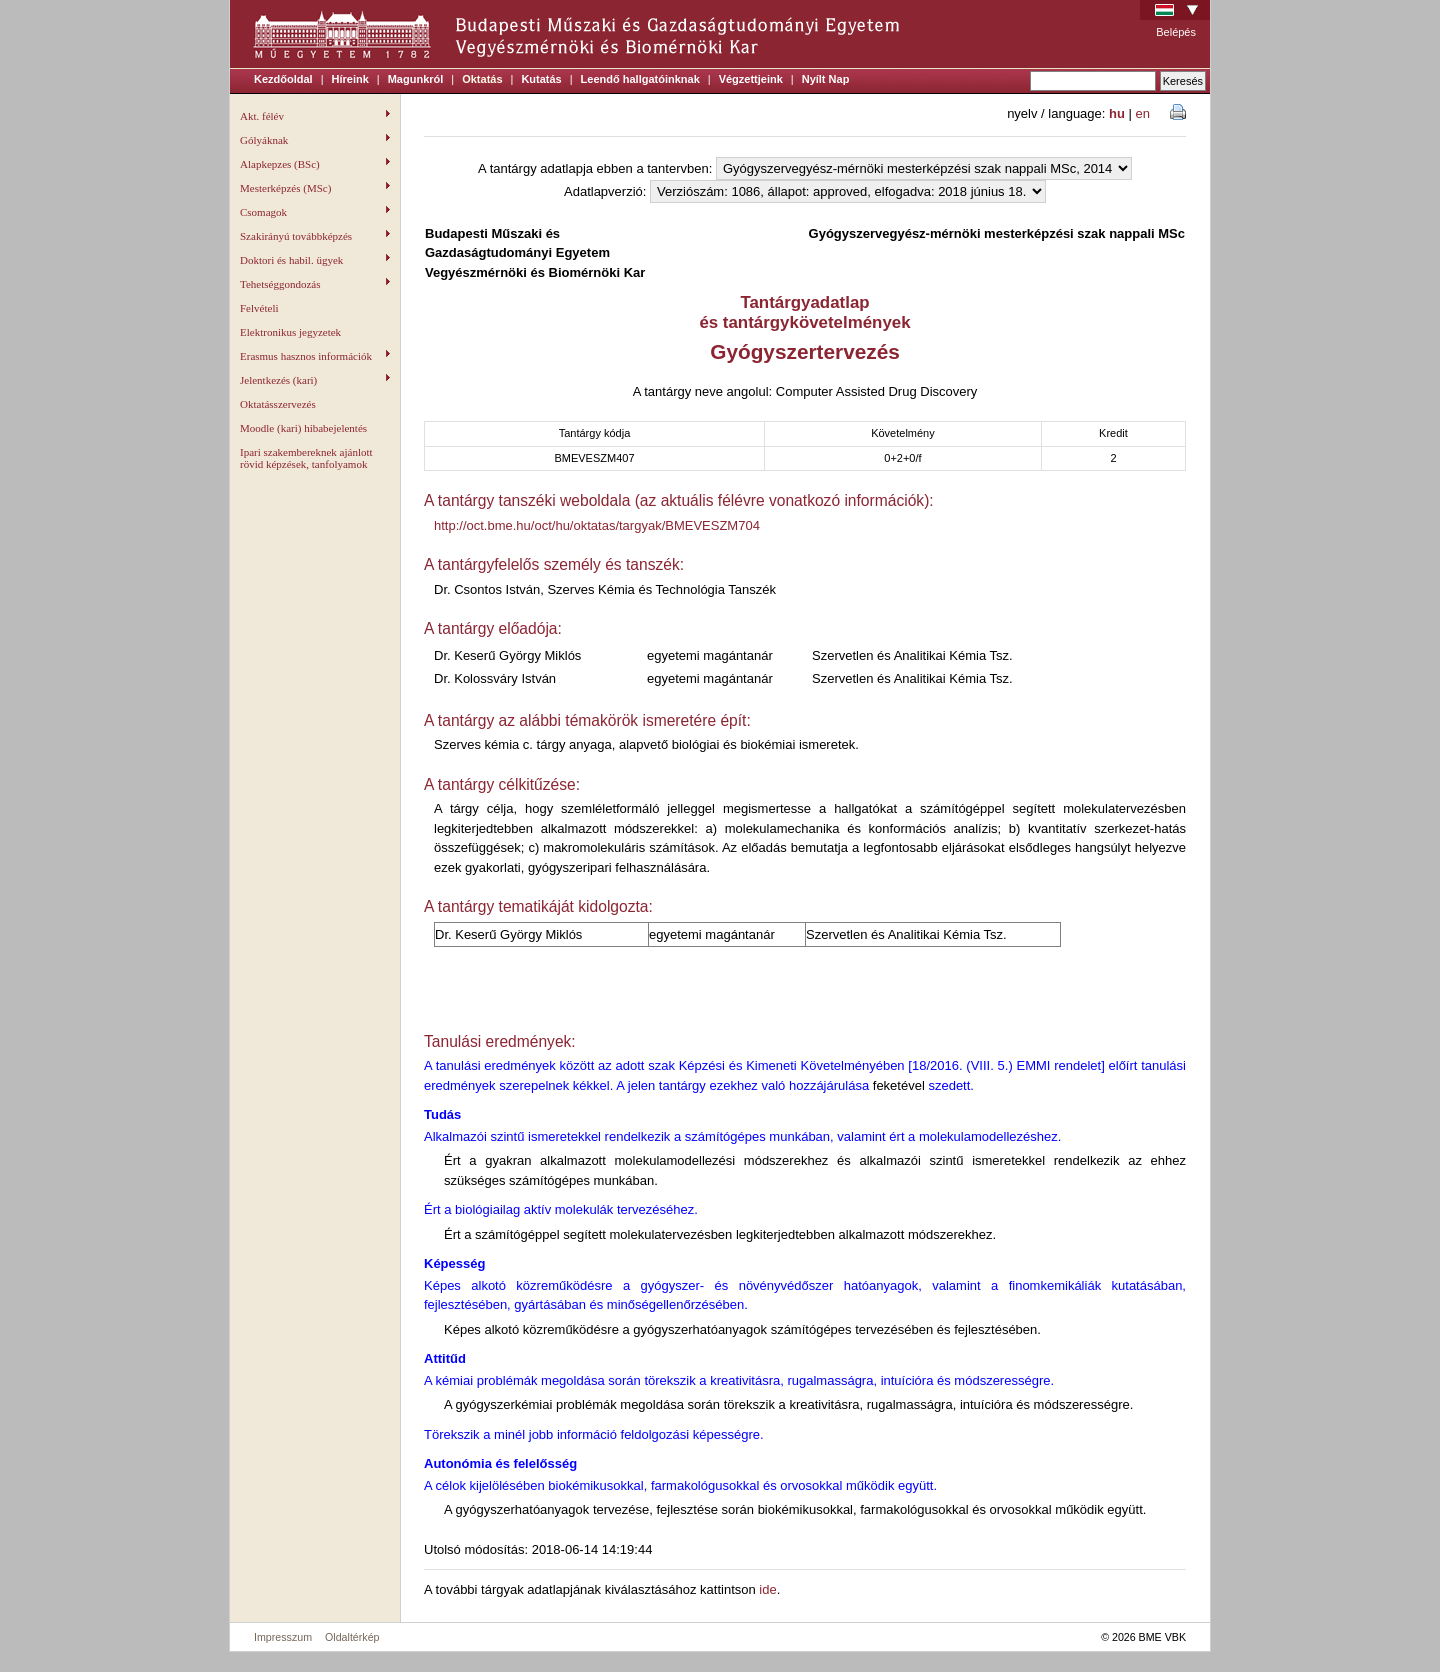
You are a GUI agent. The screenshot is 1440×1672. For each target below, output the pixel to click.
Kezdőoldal (283, 79)
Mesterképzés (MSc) (315, 188)
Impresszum (283, 1637)
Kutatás (541, 79)
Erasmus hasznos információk (315, 356)
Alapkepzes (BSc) (315, 164)
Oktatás (482, 79)
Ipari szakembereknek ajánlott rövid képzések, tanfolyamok (306, 458)
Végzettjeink (751, 79)
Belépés (1176, 32)
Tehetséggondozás (315, 284)
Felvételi (259, 308)
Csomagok (315, 212)
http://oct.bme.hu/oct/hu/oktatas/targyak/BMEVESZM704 (597, 525)
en (1143, 113)
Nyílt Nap (826, 79)
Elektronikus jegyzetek (290, 332)
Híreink (350, 79)
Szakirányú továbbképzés (315, 236)
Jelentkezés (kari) (315, 380)
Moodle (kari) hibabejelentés (303, 428)
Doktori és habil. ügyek (315, 260)
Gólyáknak (315, 140)
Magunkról (416, 79)
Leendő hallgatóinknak (640, 79)
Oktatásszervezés (278, 404)
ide (767, 1589)
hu (1117, 113)
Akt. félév (315, 116)
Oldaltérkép (352, 1637)
